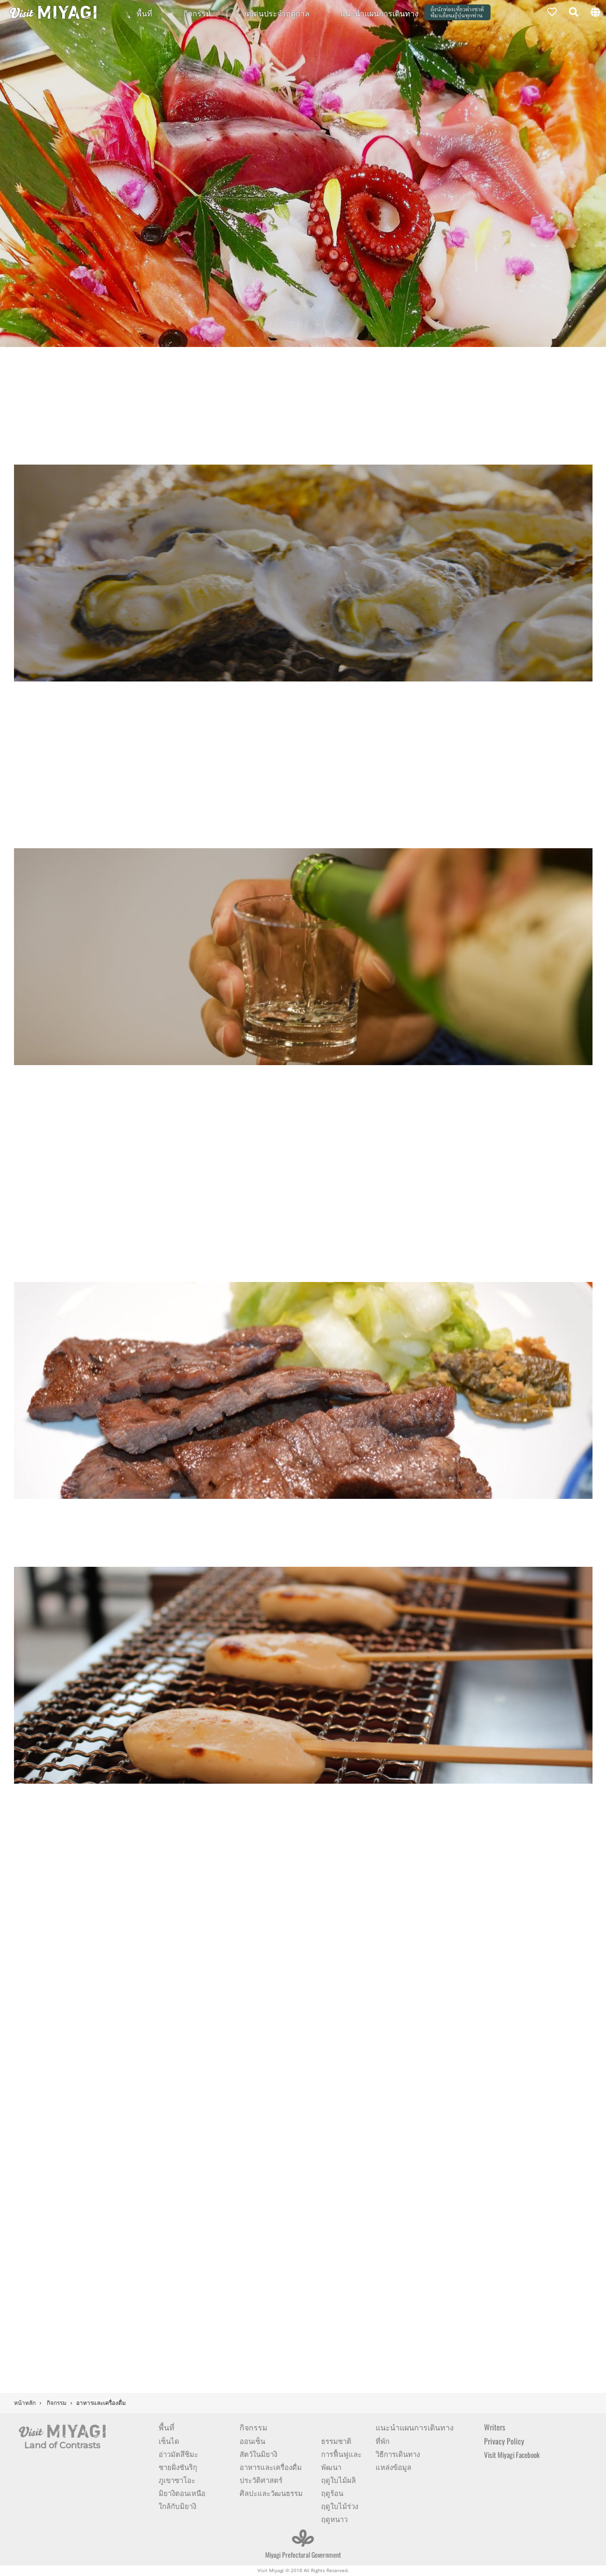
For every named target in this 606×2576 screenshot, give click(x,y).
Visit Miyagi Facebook (511, 2454)
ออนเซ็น (252, 2440)
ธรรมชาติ (336, 2440)
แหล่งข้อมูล (393, 2466)
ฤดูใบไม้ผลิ (338, 2479)
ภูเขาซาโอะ (177, 2479)
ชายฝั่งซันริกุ (178, 2466)
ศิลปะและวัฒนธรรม (271, 2492)
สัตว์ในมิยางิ (258, 2453)
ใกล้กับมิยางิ (177, 2505)
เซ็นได (169, 2440)
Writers (494, 2427)
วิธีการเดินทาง (398, 2453)
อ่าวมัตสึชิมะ (178, 2453)
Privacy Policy (504, 2441)
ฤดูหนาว (334, 2518)
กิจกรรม (197, 13)
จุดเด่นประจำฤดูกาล (276, 13)
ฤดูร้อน (332, 2492)
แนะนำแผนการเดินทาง (379, 13)
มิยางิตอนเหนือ (182, 2492)
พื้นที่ (144, 13)
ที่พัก (383, 2440)
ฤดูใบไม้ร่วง (339, 2505)
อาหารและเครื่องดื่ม (271, 2466)
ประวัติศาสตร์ (261, 2479)
